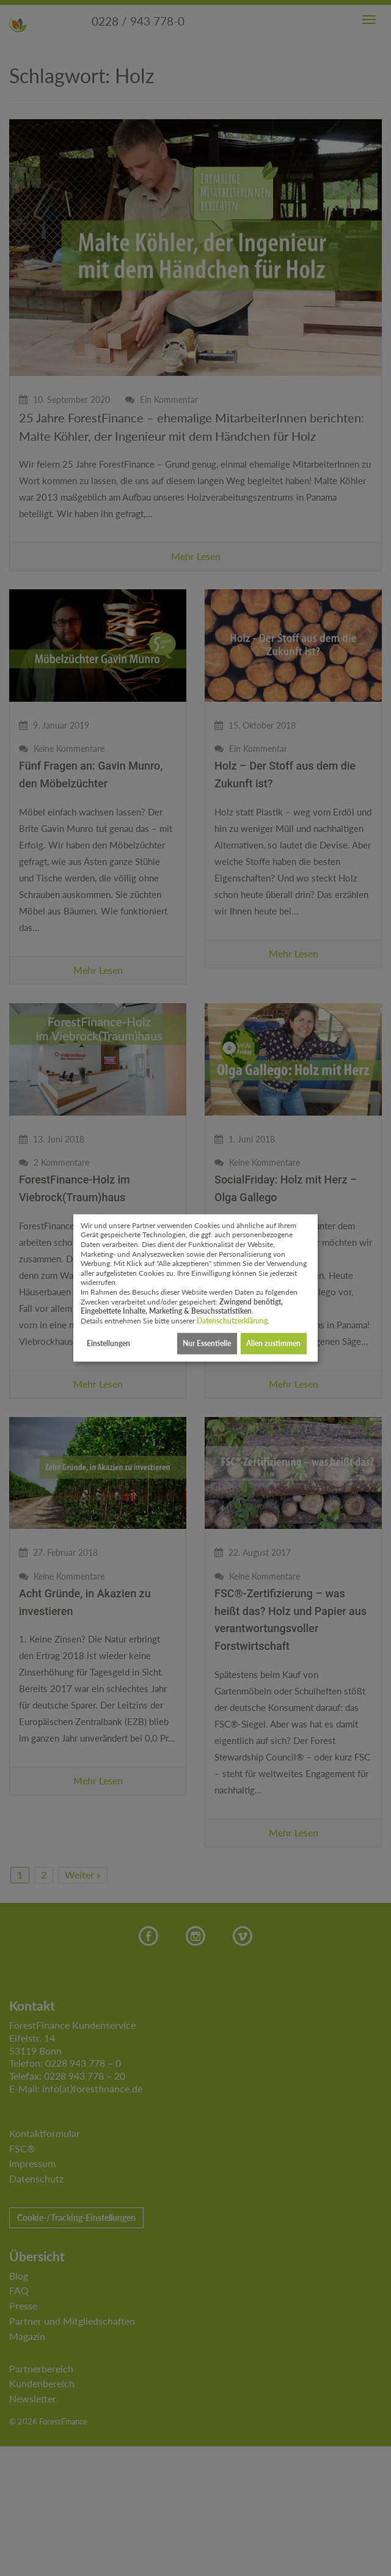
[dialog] (195, 1287)
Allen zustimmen (273, 1343)
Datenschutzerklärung (232, 1320)
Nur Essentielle (207, 1343)
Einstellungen (108, 1343)
